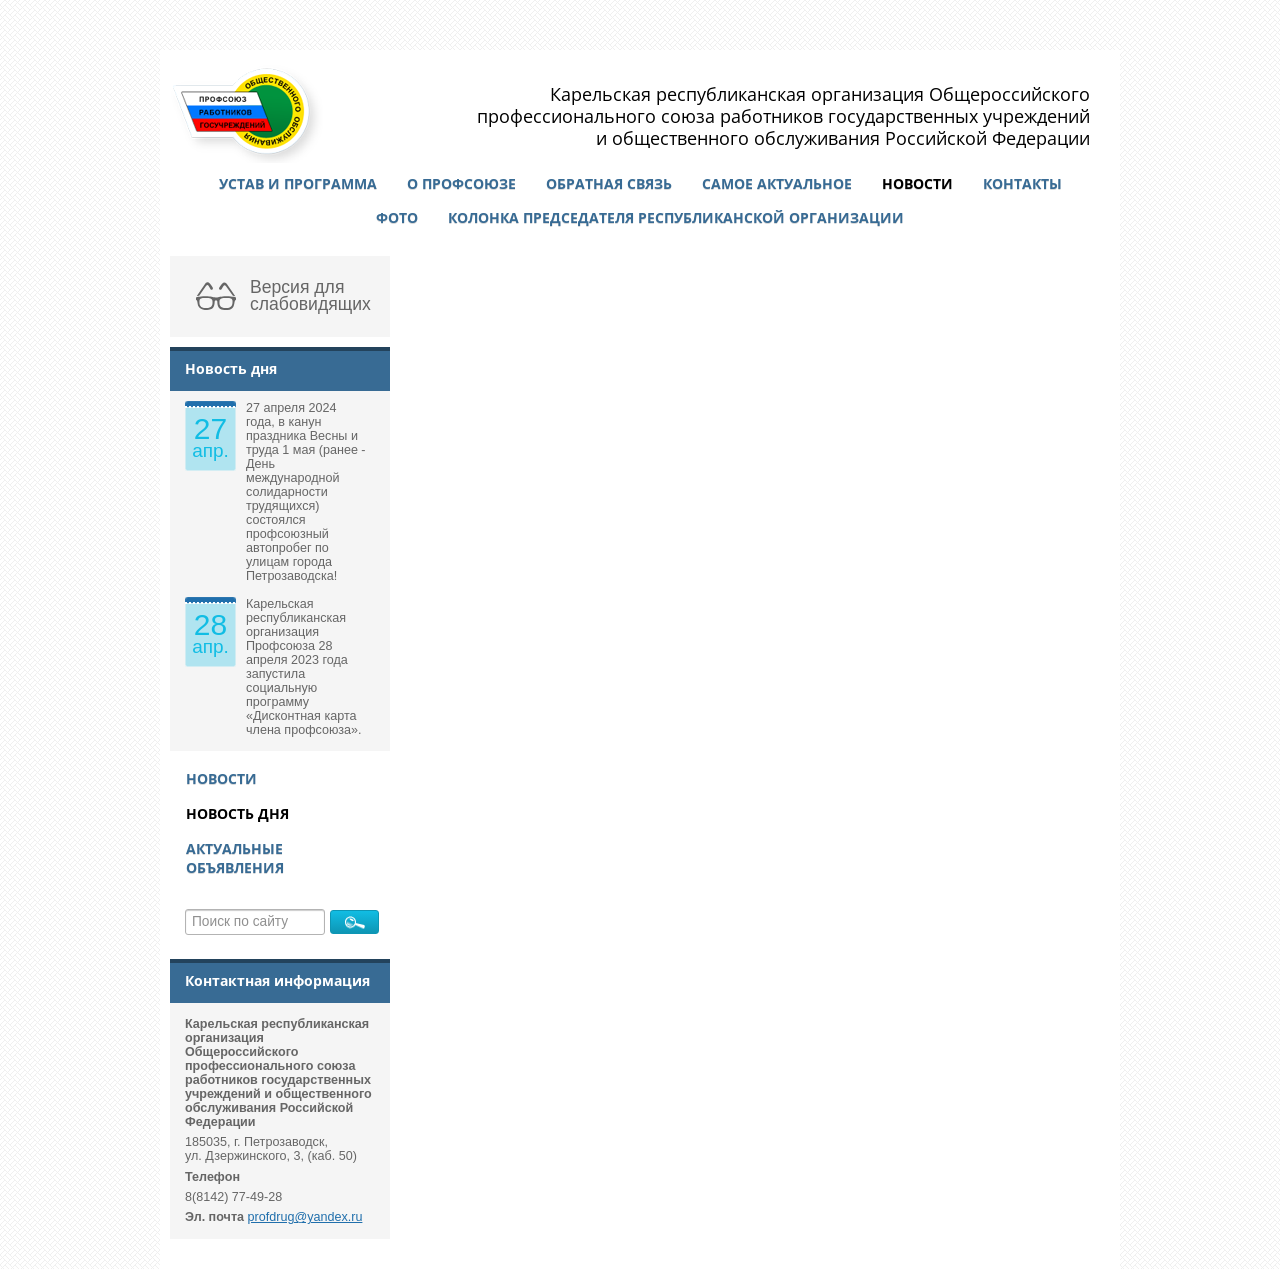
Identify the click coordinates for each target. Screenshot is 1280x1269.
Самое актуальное (777, 183)
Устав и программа (298, 183)
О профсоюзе (461, 183)
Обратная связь (609, 183)
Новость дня (237, 813)
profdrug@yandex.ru (305, 1217)
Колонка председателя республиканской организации (676, 217)
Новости (917, 183)
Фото (397, 217)
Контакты (1022, 183)
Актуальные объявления (235, 858)
